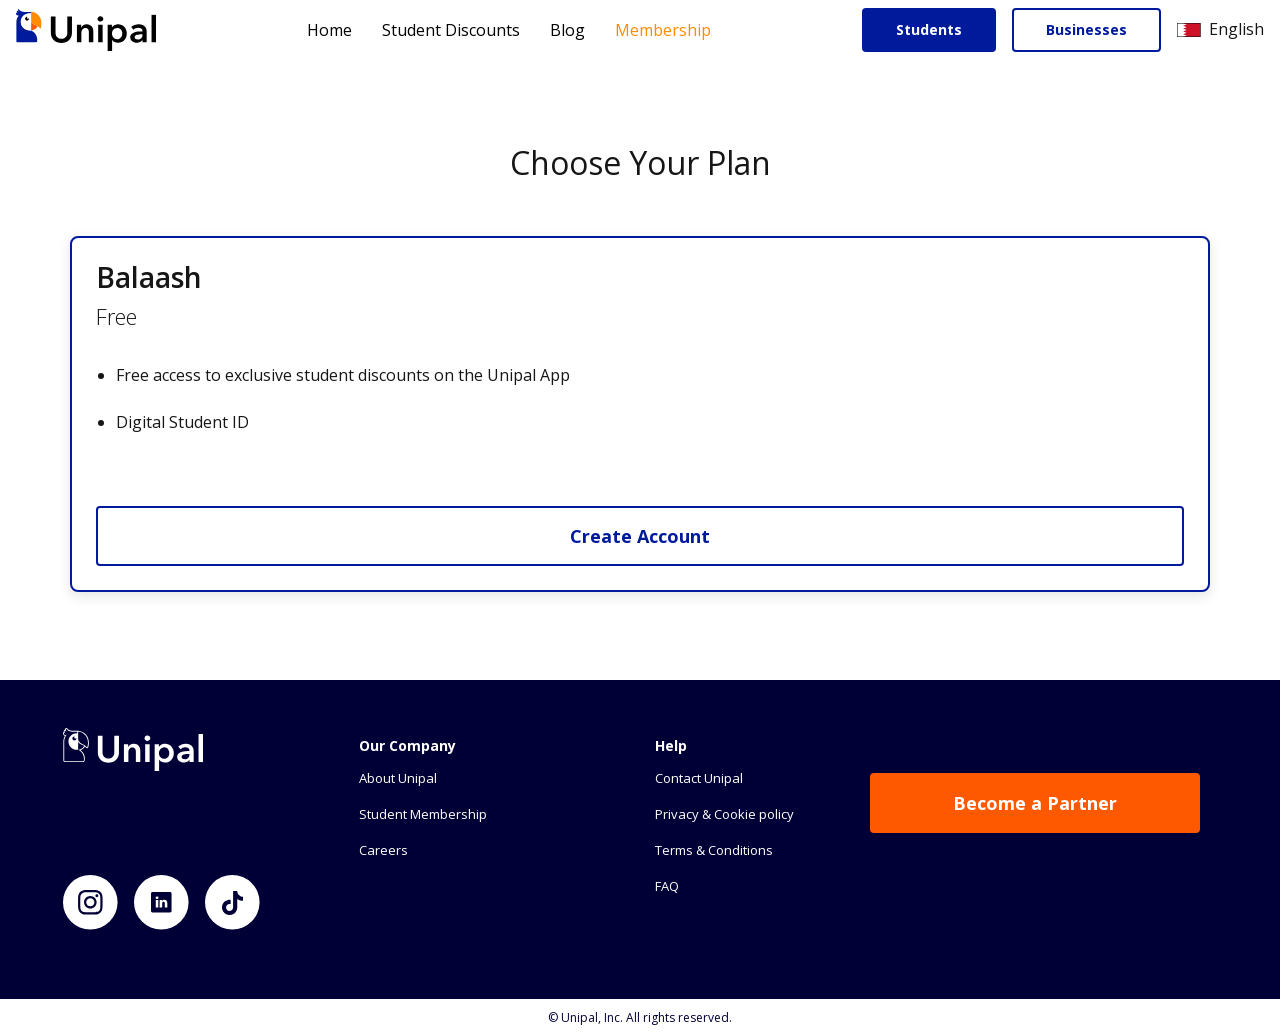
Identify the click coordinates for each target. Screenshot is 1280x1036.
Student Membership (423, 814)
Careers (383, 850)
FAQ (667, 886)
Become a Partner (1035, 803)
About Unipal (398, 778)
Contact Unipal (699, 778)
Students (929, 29)
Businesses (1086, 29)
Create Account (640, 536)
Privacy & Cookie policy (724, 814)
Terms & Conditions (714, 850)
